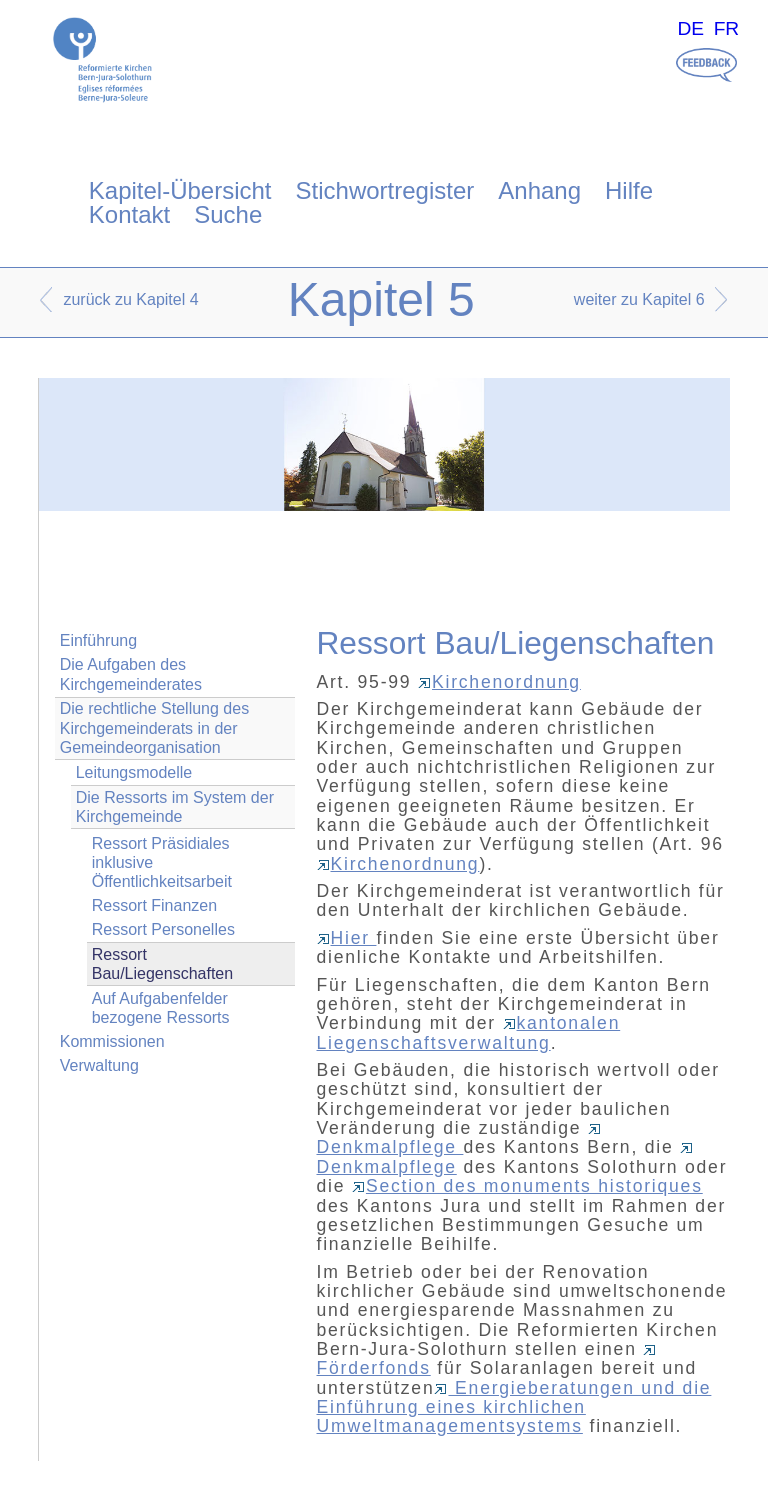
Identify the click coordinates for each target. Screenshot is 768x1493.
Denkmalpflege (460, 1140)
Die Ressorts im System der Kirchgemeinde (175, 807)
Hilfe (629, 190)
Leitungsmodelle (134, 772)
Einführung (98, 640)
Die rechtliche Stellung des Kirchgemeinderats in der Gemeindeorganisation (154, 727)
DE (690, 28)
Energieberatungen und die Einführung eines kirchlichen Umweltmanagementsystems (514, 1407)
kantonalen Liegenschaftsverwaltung (469, 1032)
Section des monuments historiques (527, 1186)
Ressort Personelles (163, 929)
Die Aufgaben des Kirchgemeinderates (131, 674)
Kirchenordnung (499, 682)
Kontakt (129, 214)
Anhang (539, 190)
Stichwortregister (385, 190)
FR (727, 28)
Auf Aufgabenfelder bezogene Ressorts (161, 1008)
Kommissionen (112, 1041)
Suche (228, 214)
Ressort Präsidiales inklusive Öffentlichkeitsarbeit (162, 862)
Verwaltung (99, 1065)
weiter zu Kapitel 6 (639, 299)
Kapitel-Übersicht (180, 190)
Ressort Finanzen (154, 905)
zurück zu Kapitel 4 (130, 299)
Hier (347, 938)
